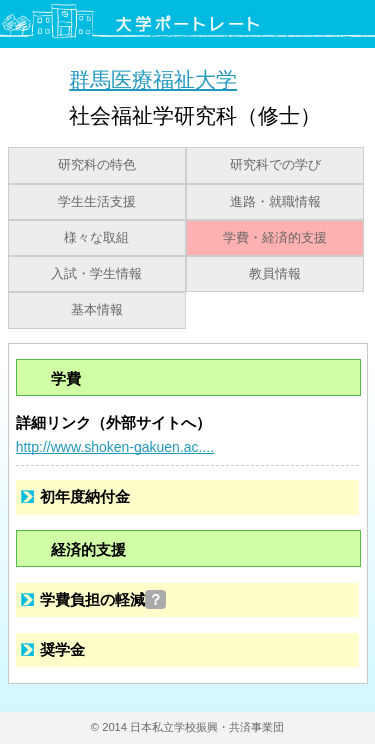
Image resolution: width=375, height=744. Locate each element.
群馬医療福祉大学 (153, 79)
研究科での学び (275, 165)
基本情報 (97, 310)
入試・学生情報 (96, 274)
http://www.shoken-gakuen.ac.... (115, 447)
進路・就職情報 (275, 202)
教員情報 (275, 274)
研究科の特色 (97, 165)
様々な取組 (96, 238)
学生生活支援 (97, 202)
